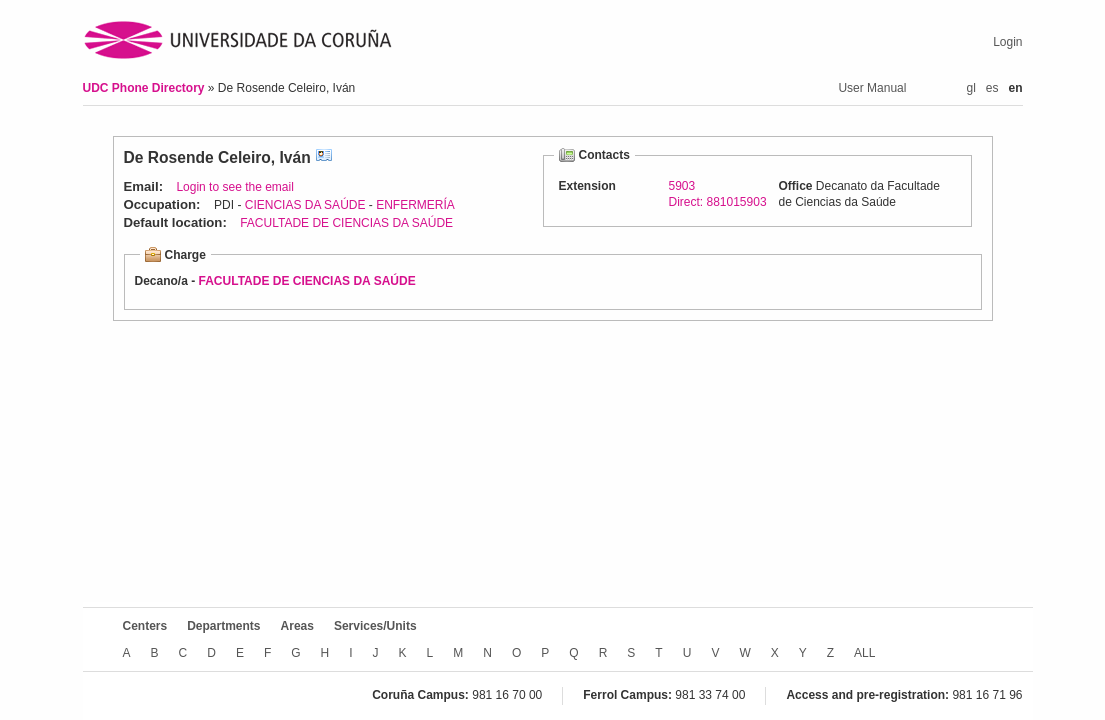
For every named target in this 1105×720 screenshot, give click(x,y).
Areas (297, 626)
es (992, 88)
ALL (864, 653)
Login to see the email (234, 187)
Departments (223, 626)
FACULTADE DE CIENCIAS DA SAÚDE (346, 223)
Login (1007, 42)
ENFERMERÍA (415, 205)
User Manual (872, 88)
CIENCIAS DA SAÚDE (305, 205)
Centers (145, 626)
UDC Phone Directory (145, 88)
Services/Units (375, 626)
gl (970, 88)
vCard (324, 157)
